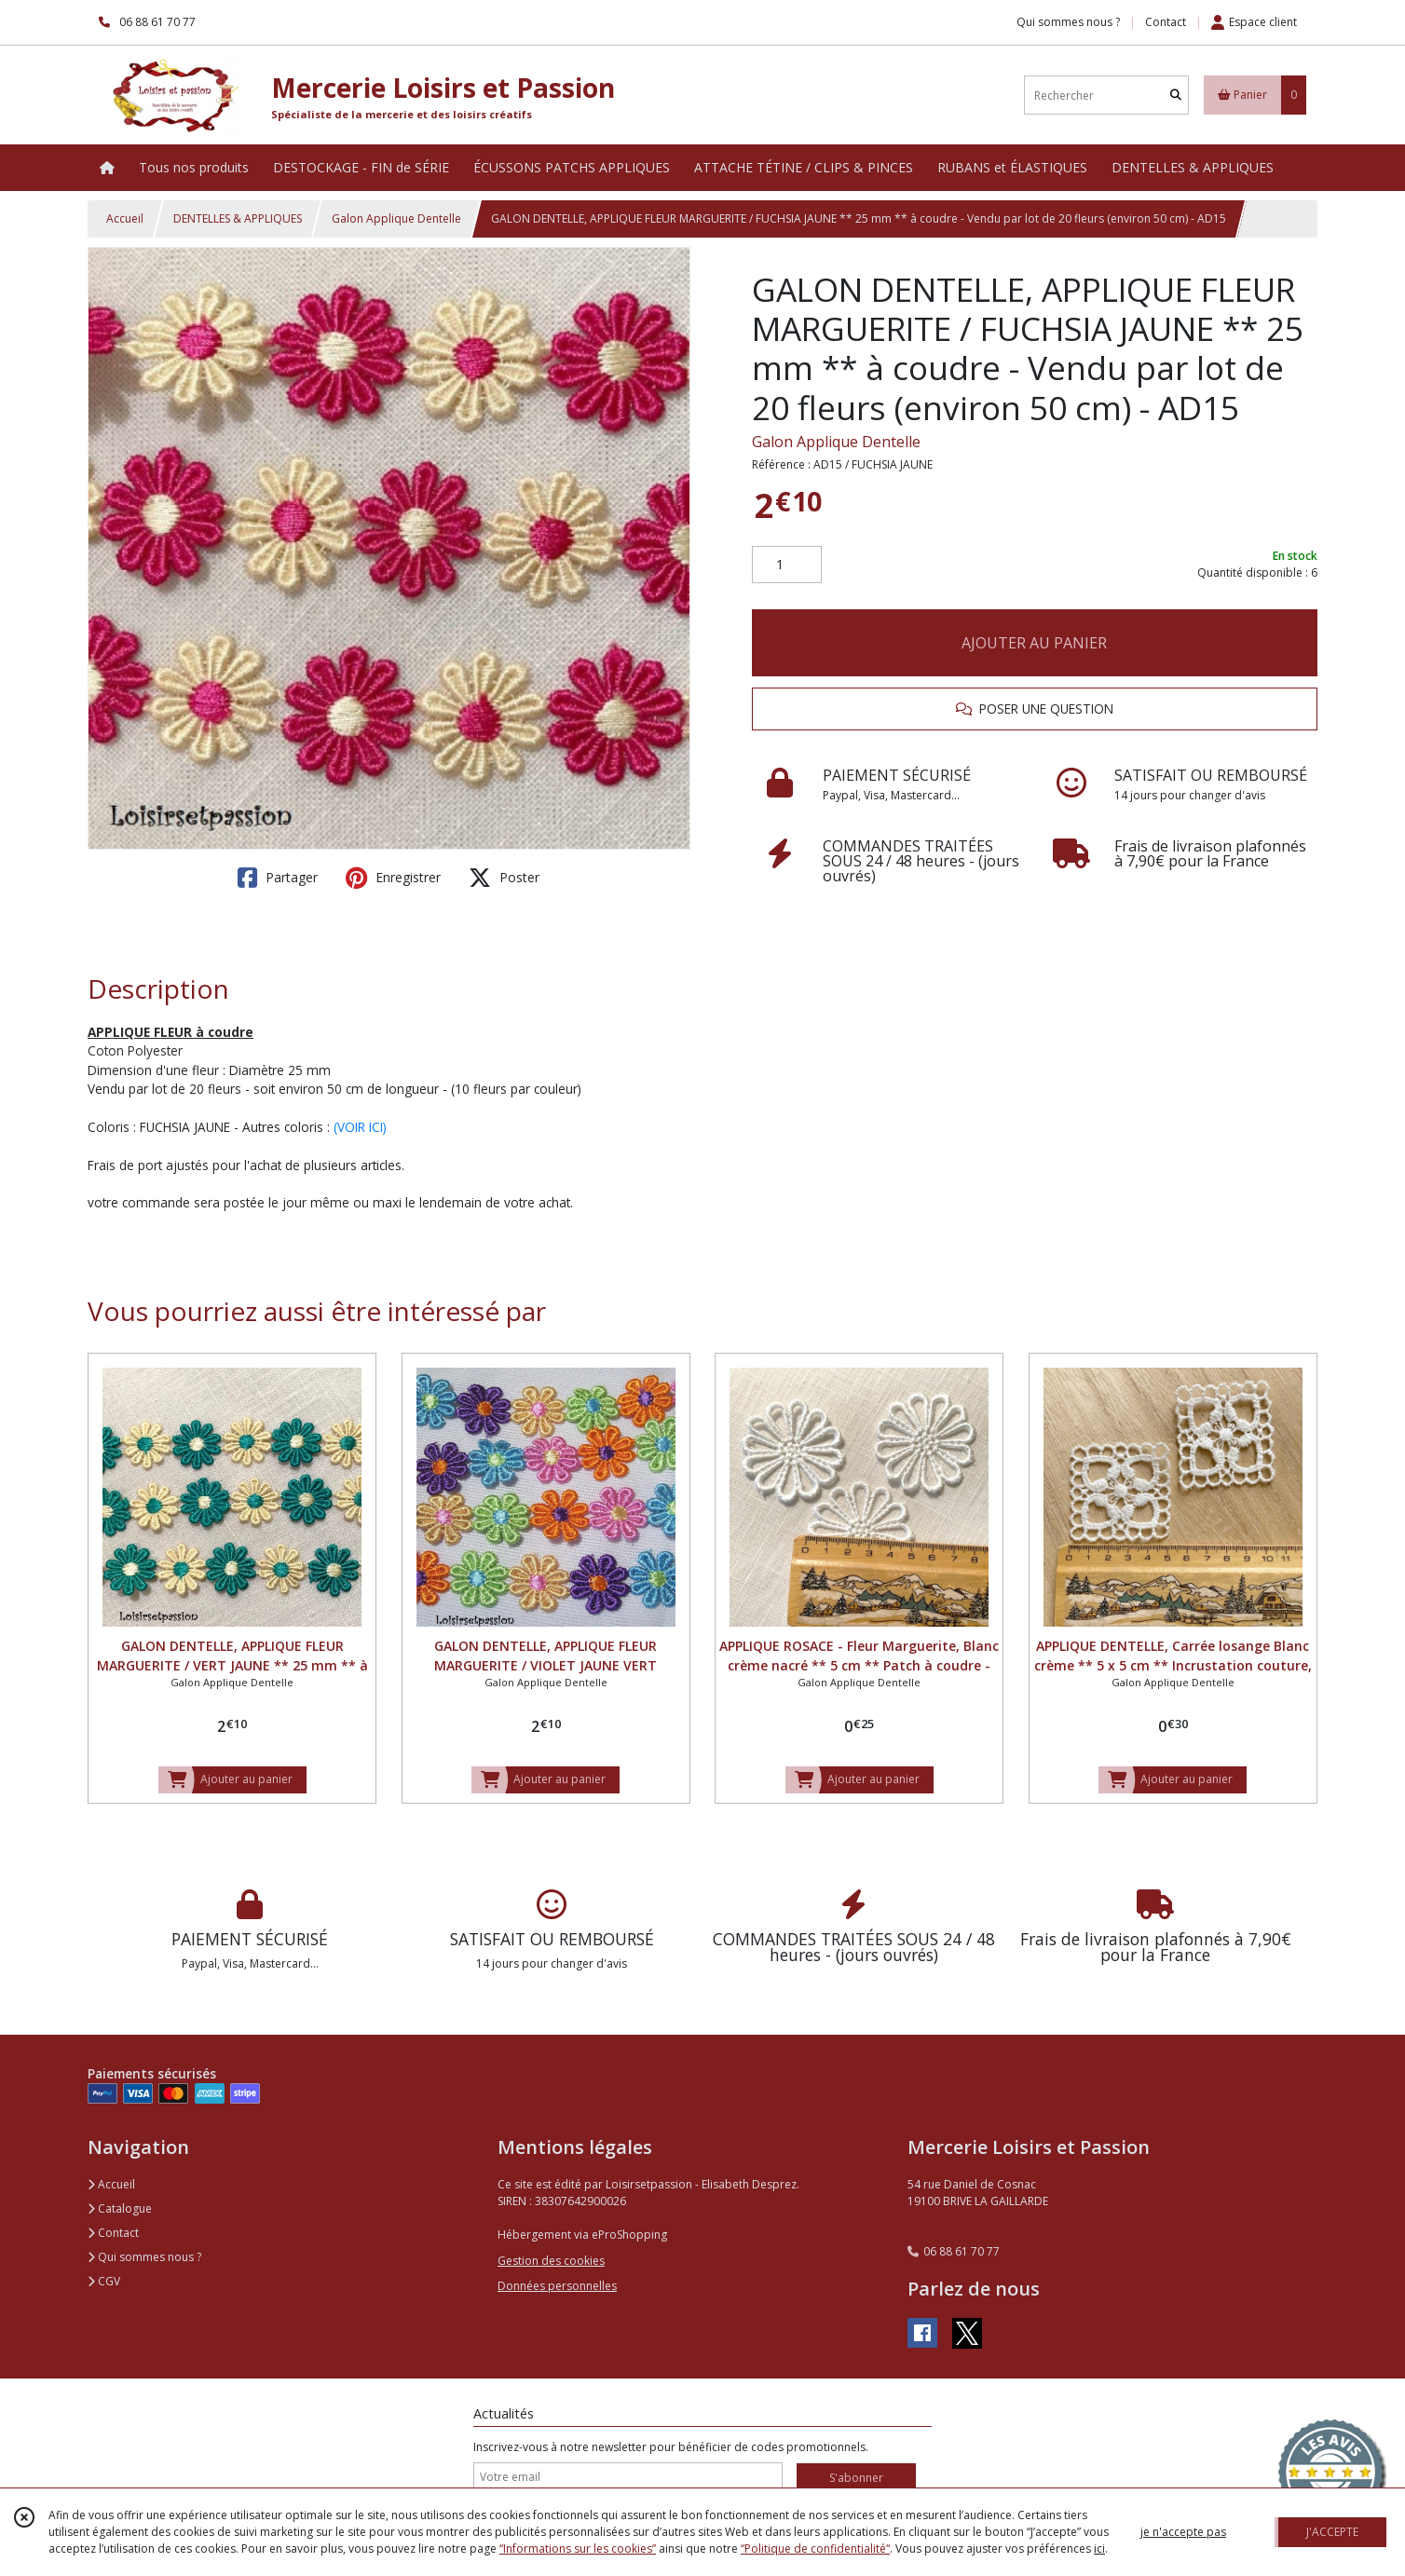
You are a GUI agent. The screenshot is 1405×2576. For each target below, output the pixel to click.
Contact (1165, 22)
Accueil (124, 218)
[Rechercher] (1176, 95)
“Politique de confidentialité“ (815, 2548)
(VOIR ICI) (360, 1127)
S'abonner (856, 2478)
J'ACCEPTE (1332, 2532)
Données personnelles (557, 2286)
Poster (504, 877)
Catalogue (120, 2208)
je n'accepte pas (1183, 2532)
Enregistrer (393, 877)
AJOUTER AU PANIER (1034, 643)
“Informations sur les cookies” (577, 2548)
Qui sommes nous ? (144, 2257)
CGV (104, 2281)
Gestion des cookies (551, 2261)
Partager (278, 877)
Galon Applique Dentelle (396, 218)
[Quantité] (787, 564)
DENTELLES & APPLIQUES (237, 218)
